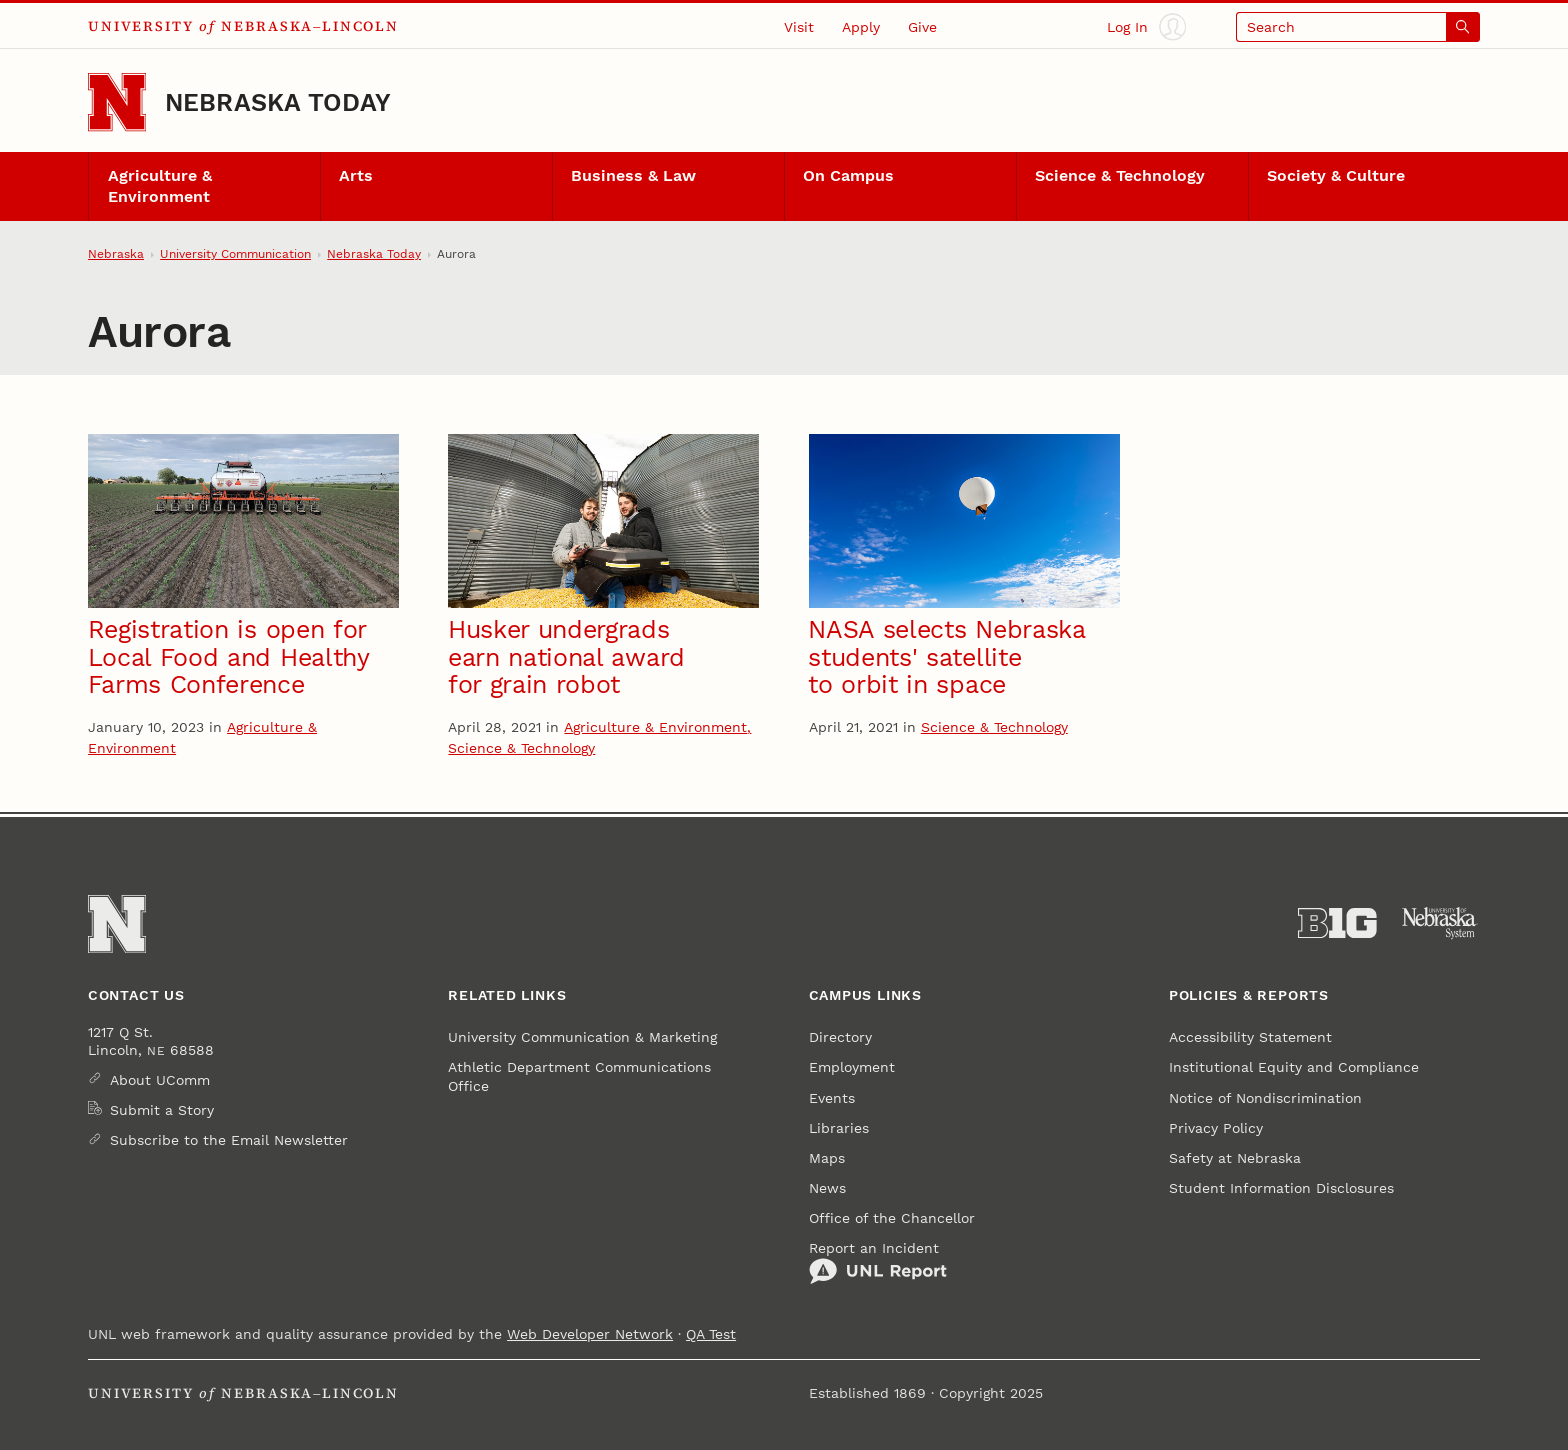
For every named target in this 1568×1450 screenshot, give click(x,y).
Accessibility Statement (1250, 1037)
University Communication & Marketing (582, 1037)
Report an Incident (878, 1263)
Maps (827, 1158)
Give (922, 27)
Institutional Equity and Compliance (1294, 1067)
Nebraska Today (278, 102)
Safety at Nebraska (1235, 1158)
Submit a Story (162, 1110)
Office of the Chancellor (892, 1218)
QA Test (711, 1334)
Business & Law (633, 176)
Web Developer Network (590, 1334)
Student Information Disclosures (1281, 1188)
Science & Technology (1120, 176)
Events (832, 1098)
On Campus (848, 176)
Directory (840, 1037)
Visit (799, 27)
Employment (852, 1067)
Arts (356, 176)
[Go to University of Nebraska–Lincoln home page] (117, 102)
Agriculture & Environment (160, 186)
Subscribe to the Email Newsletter (229, 1140)
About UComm (160, 1080)
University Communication (235, 254)
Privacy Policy (1216, 1128)
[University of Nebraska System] (1440, 923)
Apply (861, 27)
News (827, 1188)
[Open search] (1358, 26)
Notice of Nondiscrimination (1265, 1098)
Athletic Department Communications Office (579, 1076)
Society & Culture (1336, 176)
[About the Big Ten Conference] (1337, 923)
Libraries (839, 1128)
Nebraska (116, 254)
